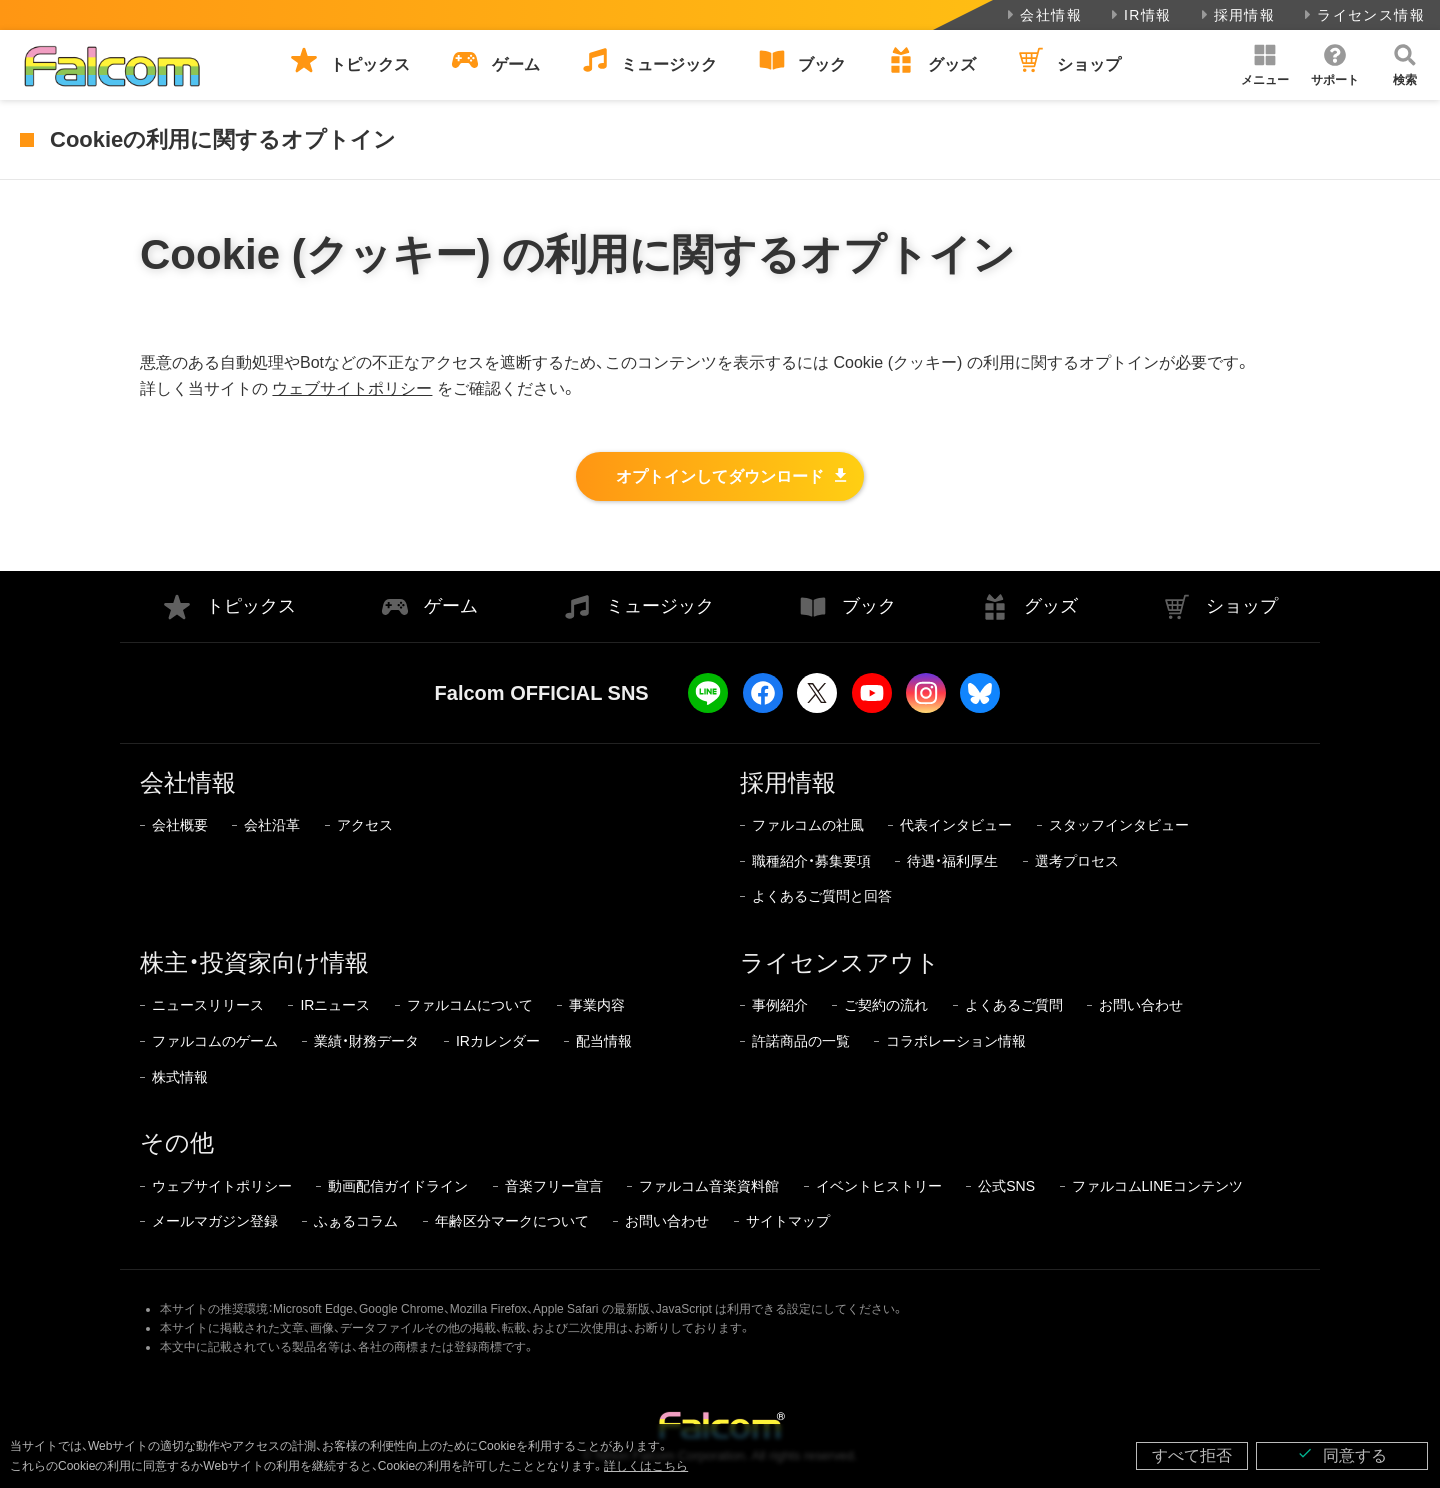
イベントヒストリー (879, 1186)
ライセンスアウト (840, 962)
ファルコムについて (470, 1005)
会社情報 (1042, 15)
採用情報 (1236, 15)
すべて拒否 (1192, 1455)
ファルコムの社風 (808, 825)
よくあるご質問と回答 (822, 896)
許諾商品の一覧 (801, 1041)
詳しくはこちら (646, 1466)
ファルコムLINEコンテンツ (1157, 1186)
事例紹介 (780, 1005)
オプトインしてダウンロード (720, 476)
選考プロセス (1077, 861)
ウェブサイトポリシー (352, 388)
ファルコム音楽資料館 (709, 1186)
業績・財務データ (366, 1041)
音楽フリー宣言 (554, 1186)
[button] (1265, 65)
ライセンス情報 (1362, 15)
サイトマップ (788, 1221)
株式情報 (180, 1077)
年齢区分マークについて (512, 1221)
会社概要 (180, 825)
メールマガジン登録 (215, 1221)
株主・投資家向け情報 (254, 962)
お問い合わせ (1141, 1005)
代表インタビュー (956, 825)
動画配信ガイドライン (398, 1186)
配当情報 (604, 1041)
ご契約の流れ (886, 1005)
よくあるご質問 (1014, 1005)
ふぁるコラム (356, 1221)
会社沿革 (272, 825)
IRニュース (335, 1005)
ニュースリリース (208, 1005)
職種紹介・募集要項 (811, 861)
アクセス (365, 825)
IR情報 (1139, 15)
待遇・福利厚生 (952, 861)
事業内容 (597, 1005)
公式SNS (1006, 1186)
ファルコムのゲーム (215, 1041)
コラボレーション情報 (956, 1041)
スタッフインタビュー (1119, 825)
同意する (1342, 1454)
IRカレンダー (498, 1041)
